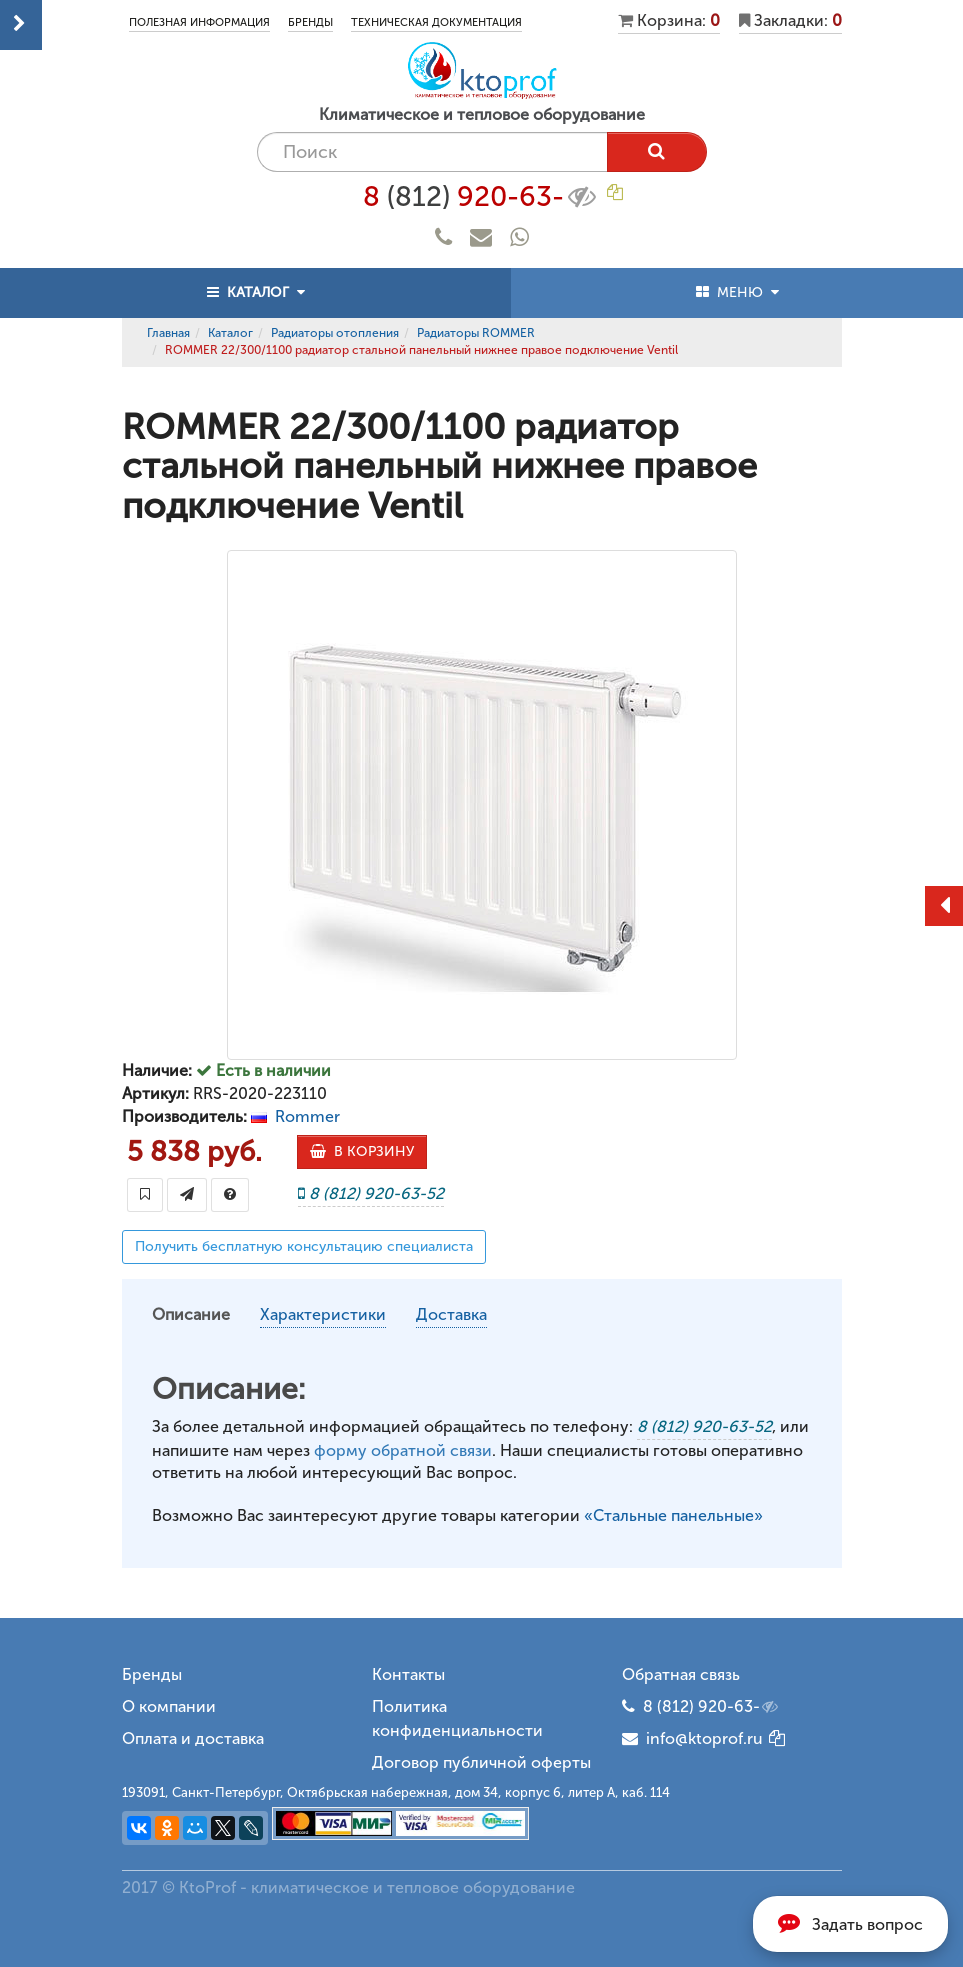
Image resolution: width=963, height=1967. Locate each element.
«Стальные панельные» (673, 1515)
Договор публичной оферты (481, 1762)
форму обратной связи (403, 1450)
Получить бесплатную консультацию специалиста (304, 1246)
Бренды (310, 22)
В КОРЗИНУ (362, 1151)
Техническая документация (436, 22)
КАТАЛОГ (256, 292)
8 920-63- (481, 197)
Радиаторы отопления (335, 333)
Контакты (408, 1674)
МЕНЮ (737, 292)
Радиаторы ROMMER (476, 333)
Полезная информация (199, 22)
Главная (168, 333)
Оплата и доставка (193, 1738)
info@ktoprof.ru (692, 1738)
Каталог (230, 333)
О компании (169, 1706)
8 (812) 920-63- (712, 1707)
